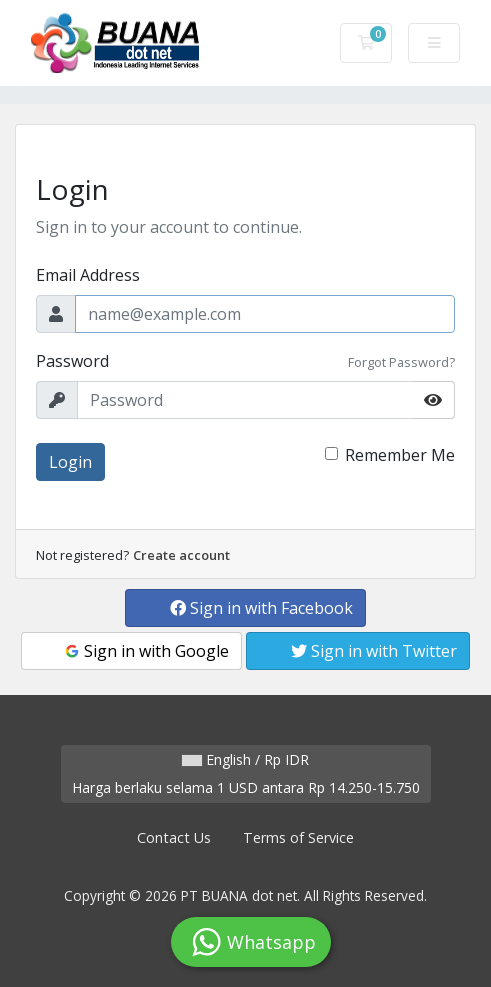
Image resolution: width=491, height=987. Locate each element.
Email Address (88, 275)
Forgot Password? (401, 362)
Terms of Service (298, 837)
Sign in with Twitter (374, 651)
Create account (181, 555)
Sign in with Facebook (261, 608)
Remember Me (400, 455)
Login (70, 462)
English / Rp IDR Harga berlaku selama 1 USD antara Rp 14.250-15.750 (246, 773)
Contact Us (174, 837)
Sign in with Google (146, 651)
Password (72, 361)
